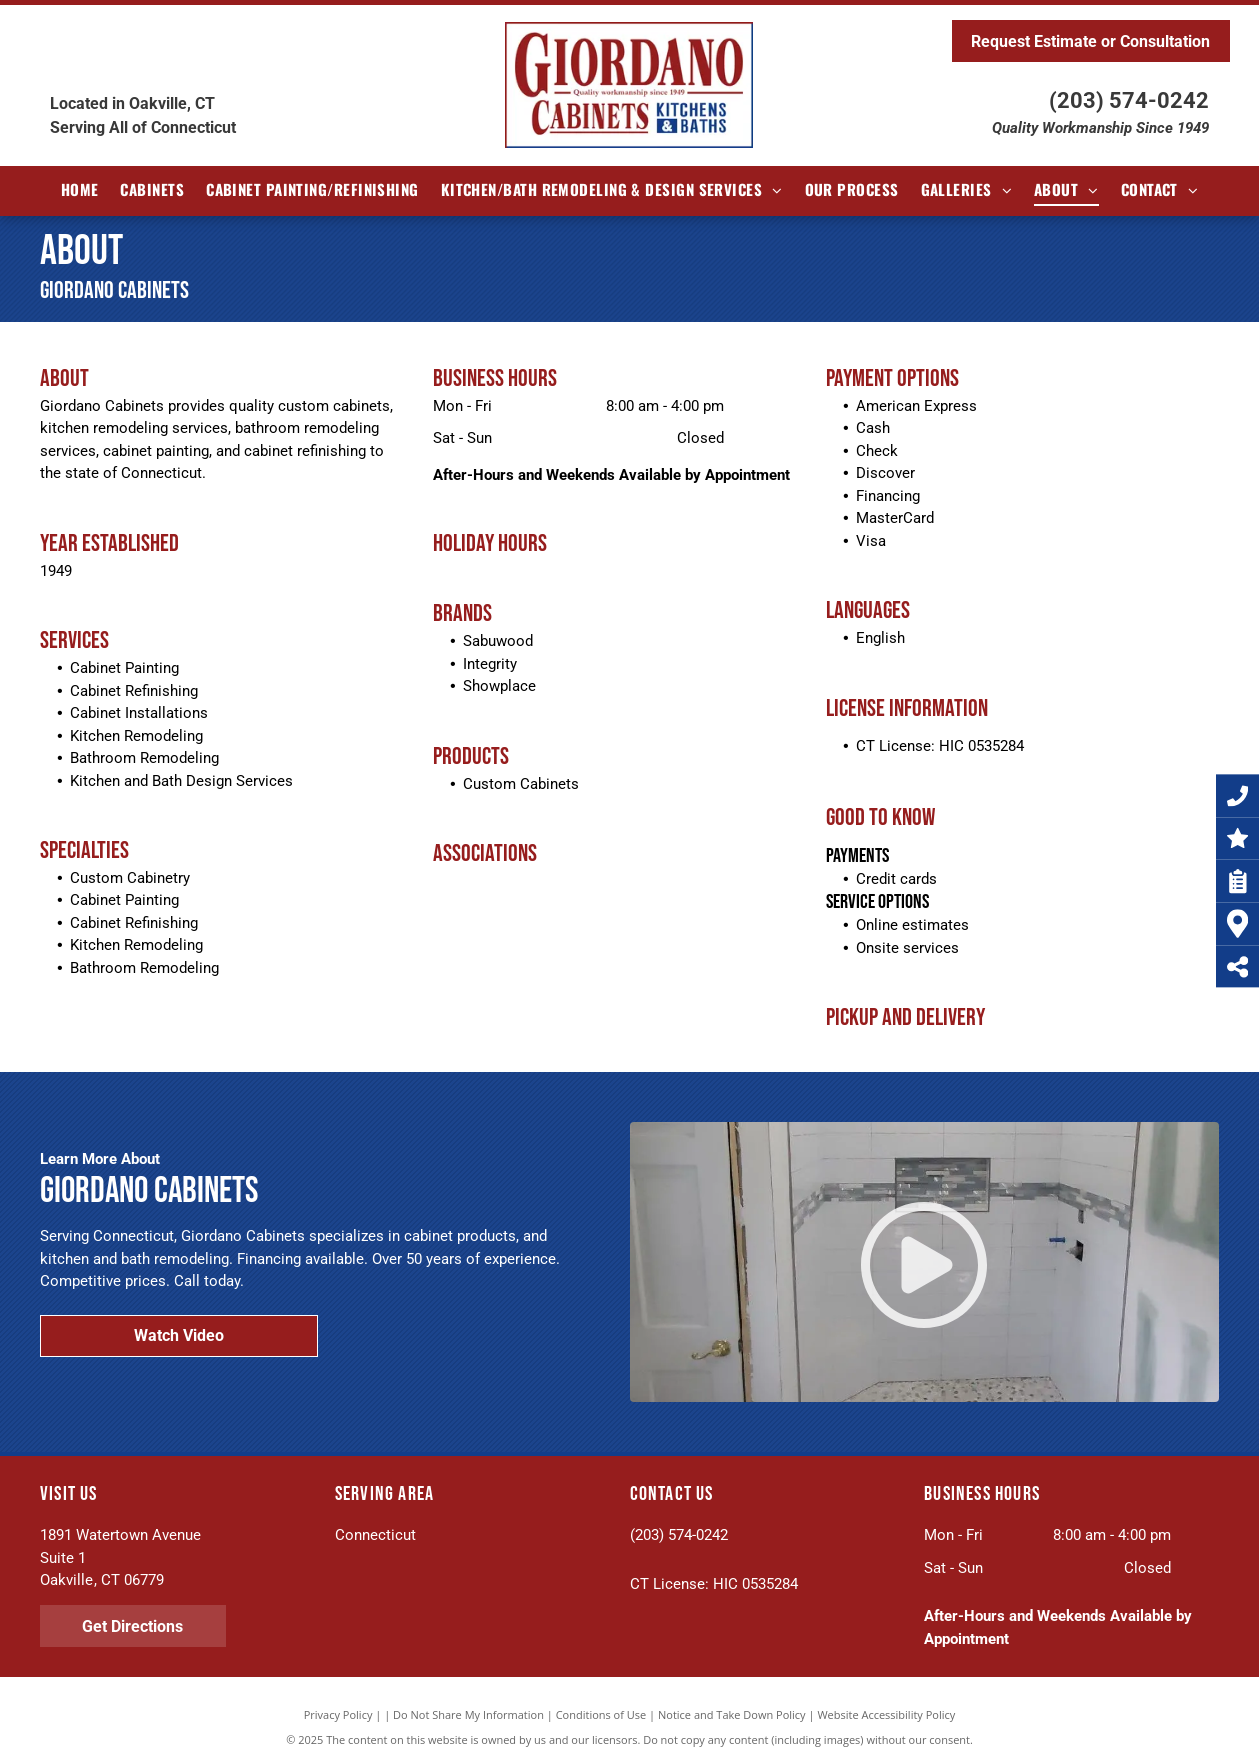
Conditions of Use (601, 1714)
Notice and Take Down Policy (732, 1714)
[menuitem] (80, 189)
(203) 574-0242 (1129, 100)
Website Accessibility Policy (886, 1714)
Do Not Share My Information (468, 1714)
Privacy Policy (338, 1714)
